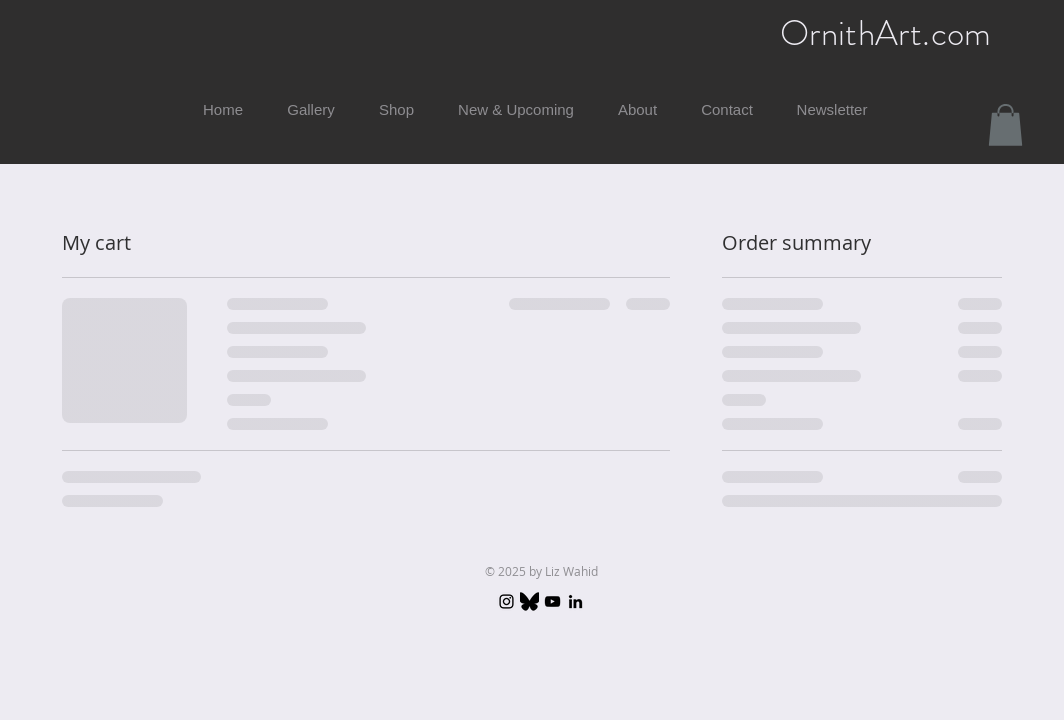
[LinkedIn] (575, 601)
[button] (1005, 125)
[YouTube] (552, 601)
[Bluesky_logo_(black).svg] (529, 601)
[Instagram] (506, 601)
